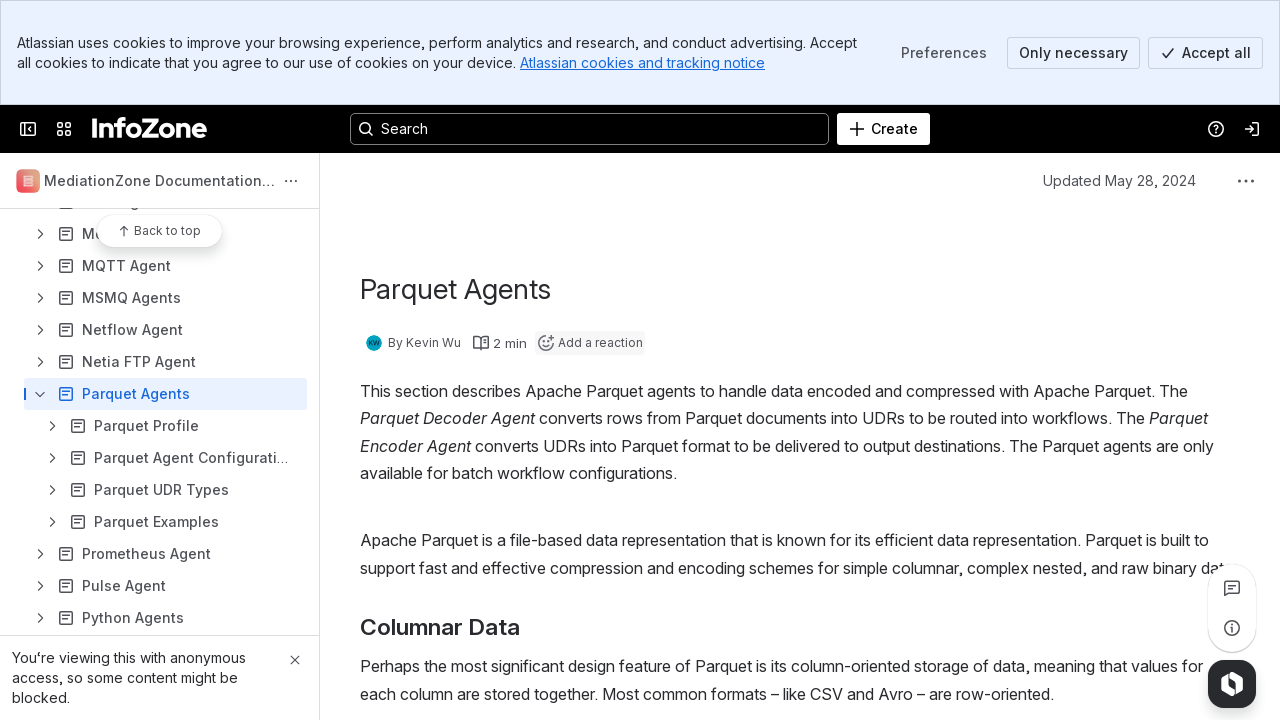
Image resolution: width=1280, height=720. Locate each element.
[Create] (883, 129)
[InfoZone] (149, 129)
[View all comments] (1232, 588)
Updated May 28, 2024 (1119, 180)
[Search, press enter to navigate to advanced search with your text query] (589, 129)
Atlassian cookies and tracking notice (642, 62)
